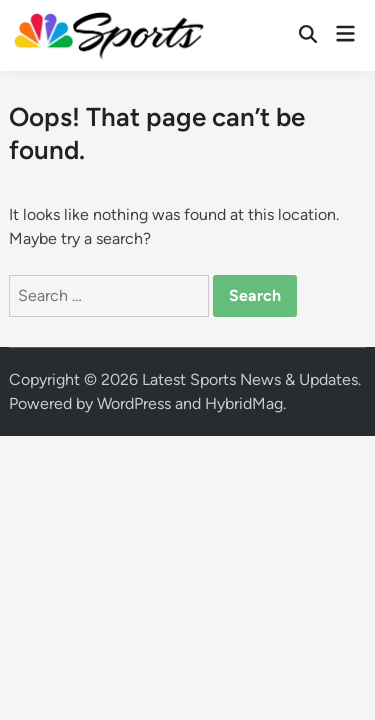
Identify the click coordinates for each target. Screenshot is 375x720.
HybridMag (244, 403)
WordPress (134, 403)
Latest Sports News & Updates (250, 379)
